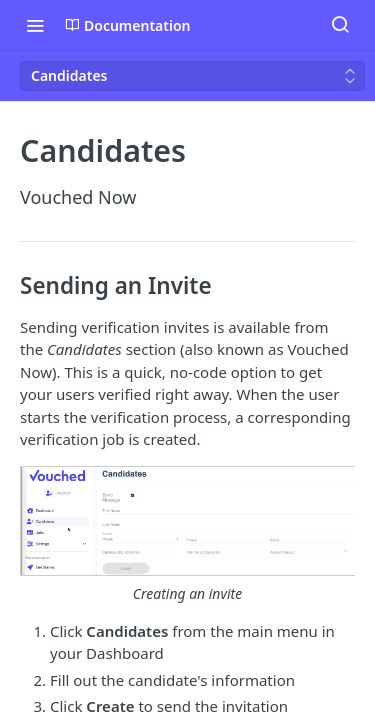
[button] (187, 535)
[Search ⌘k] (340, 25)
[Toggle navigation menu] (35, 25)
